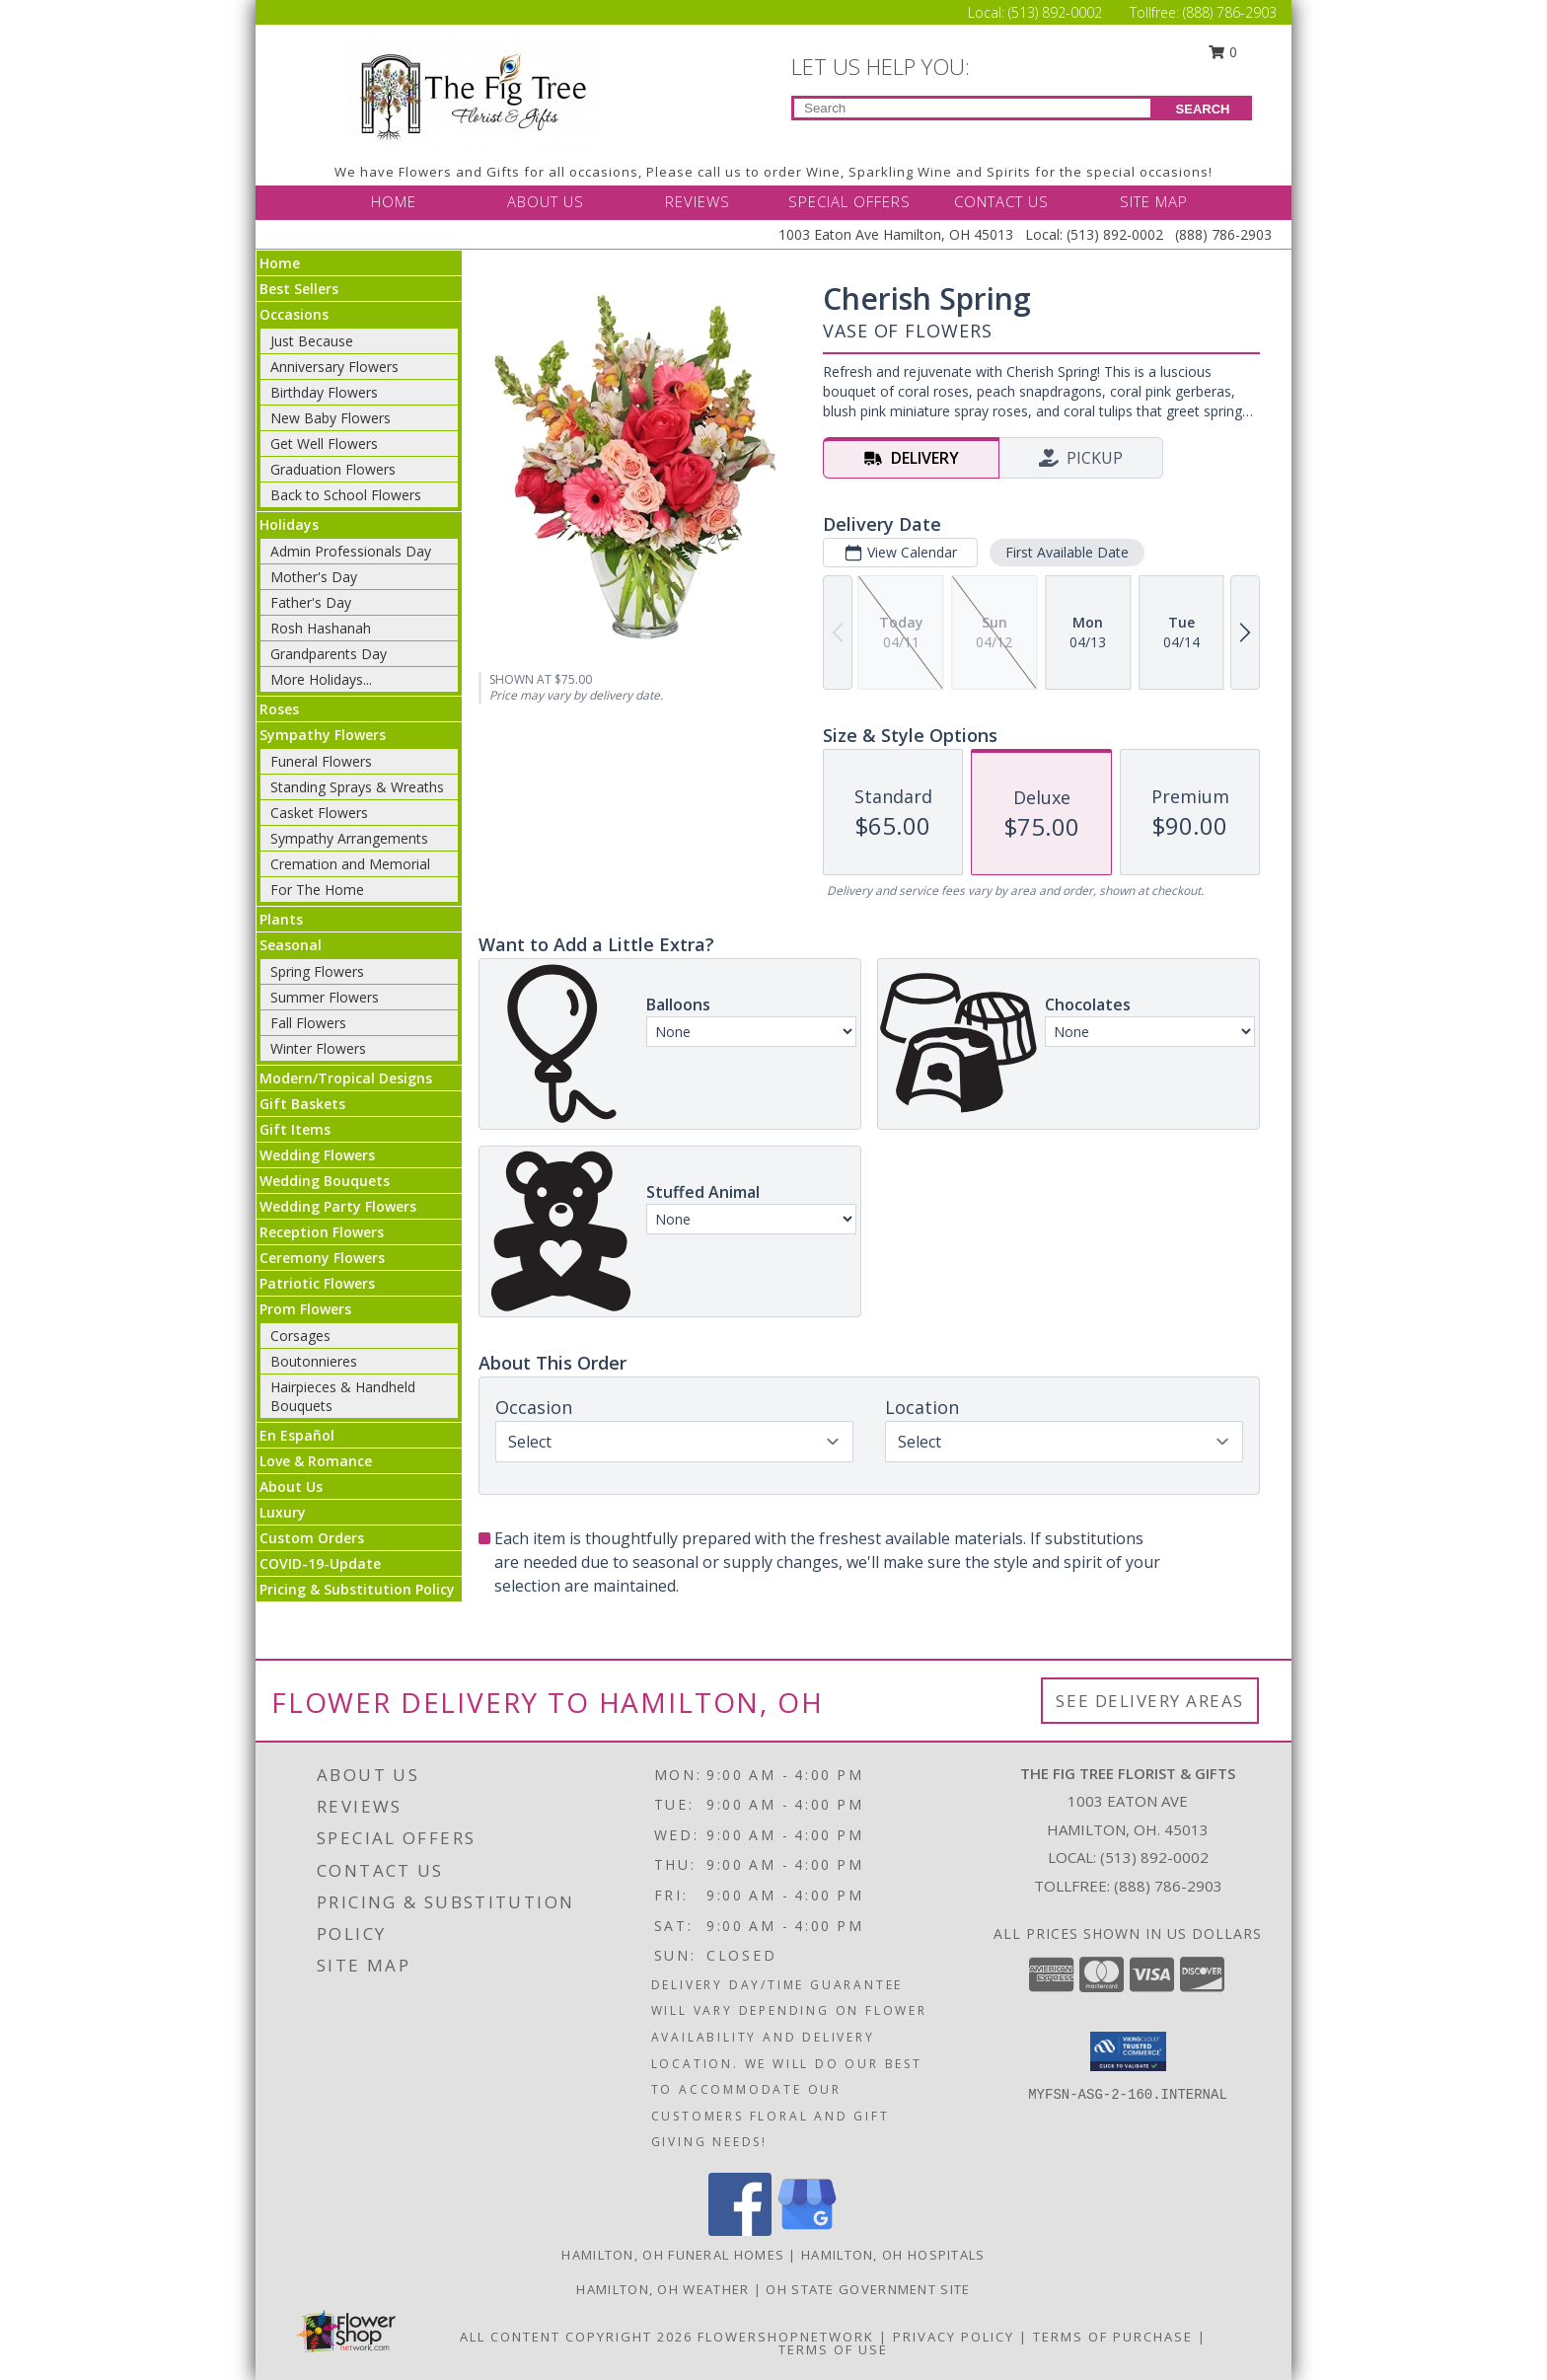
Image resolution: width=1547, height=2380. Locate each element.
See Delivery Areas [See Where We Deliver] (1150, 1700)
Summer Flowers (324, 997)
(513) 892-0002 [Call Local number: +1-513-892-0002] (1057, 12)
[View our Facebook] (740, 2230)
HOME (393, 201)
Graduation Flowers (333, 469)
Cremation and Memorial (350, 864)
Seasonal (290, 944)
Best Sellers (298, 288)
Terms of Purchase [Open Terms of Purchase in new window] (1113, 2336)
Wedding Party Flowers (337, 1206)
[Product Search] (972, 108)
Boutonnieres (313, 1361)
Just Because (311, 341)
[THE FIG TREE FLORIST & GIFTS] (475, 89)
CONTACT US (1001, 201)
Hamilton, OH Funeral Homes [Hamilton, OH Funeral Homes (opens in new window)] (672, 2255)
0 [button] (1223, 51)
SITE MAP (1154, 201)
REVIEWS (697, 201)
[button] (1128, 2051)
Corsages (300, 1335)
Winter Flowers (318, 1048)
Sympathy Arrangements (349, 838)
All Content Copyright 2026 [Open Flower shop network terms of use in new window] (576, 2336)
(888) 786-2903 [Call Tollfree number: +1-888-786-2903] (1230, 12)
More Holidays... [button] (321, 679)
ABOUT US (545, 201)
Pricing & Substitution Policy (357, 1589)
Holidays (289, 524)
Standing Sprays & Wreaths (357, 787)
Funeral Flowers (321, 761)
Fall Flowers (308, 1022)
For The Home (317, 889)
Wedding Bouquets (324, 1180)
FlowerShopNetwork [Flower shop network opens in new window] (786, 2336)
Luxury (282, 1512)
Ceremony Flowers (322, 1257)
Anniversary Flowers (334, 366)
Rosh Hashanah (320, 628)
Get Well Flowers (324, 443)
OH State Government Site (868, 2289)
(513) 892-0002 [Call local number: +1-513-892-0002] (1154, 1857)
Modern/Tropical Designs (345, 1078)
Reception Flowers (321, 1232)
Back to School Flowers (345, 494)
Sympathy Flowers (322, 734)
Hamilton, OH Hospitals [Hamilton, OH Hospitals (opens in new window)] (893, 2255)
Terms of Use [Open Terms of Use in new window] (833, 2349)
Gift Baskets (302, 1103)
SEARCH (1203, 109)
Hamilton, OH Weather (662, 2289)
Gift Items (295, 1129)
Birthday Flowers (324, 392)
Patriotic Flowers (317, 1283)
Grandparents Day (328, 653)
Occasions (294, 314)
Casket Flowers (319, 812)
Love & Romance (315, 1460)
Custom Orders (311, 1537)
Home (279, 263)
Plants (281, 919)
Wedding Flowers (317, 1155)
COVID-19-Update (320, 1563)
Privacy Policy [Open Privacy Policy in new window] (953, 2336)
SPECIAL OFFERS (849, 201)
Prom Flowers (305, 1309)
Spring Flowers (317, 971)
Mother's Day (313, 576)
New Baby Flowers (330, 418)
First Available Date (1067, 552)
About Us (291, 1486)
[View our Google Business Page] (807, 2230)
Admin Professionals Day (350, 551)
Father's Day (310, 602)
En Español (296, 1435)
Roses (279, 709)
